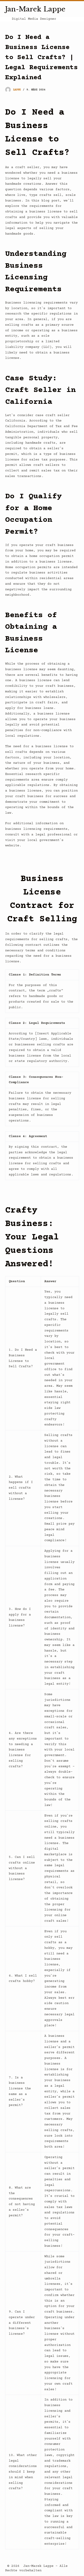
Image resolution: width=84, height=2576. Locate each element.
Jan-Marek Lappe (35, 9)
